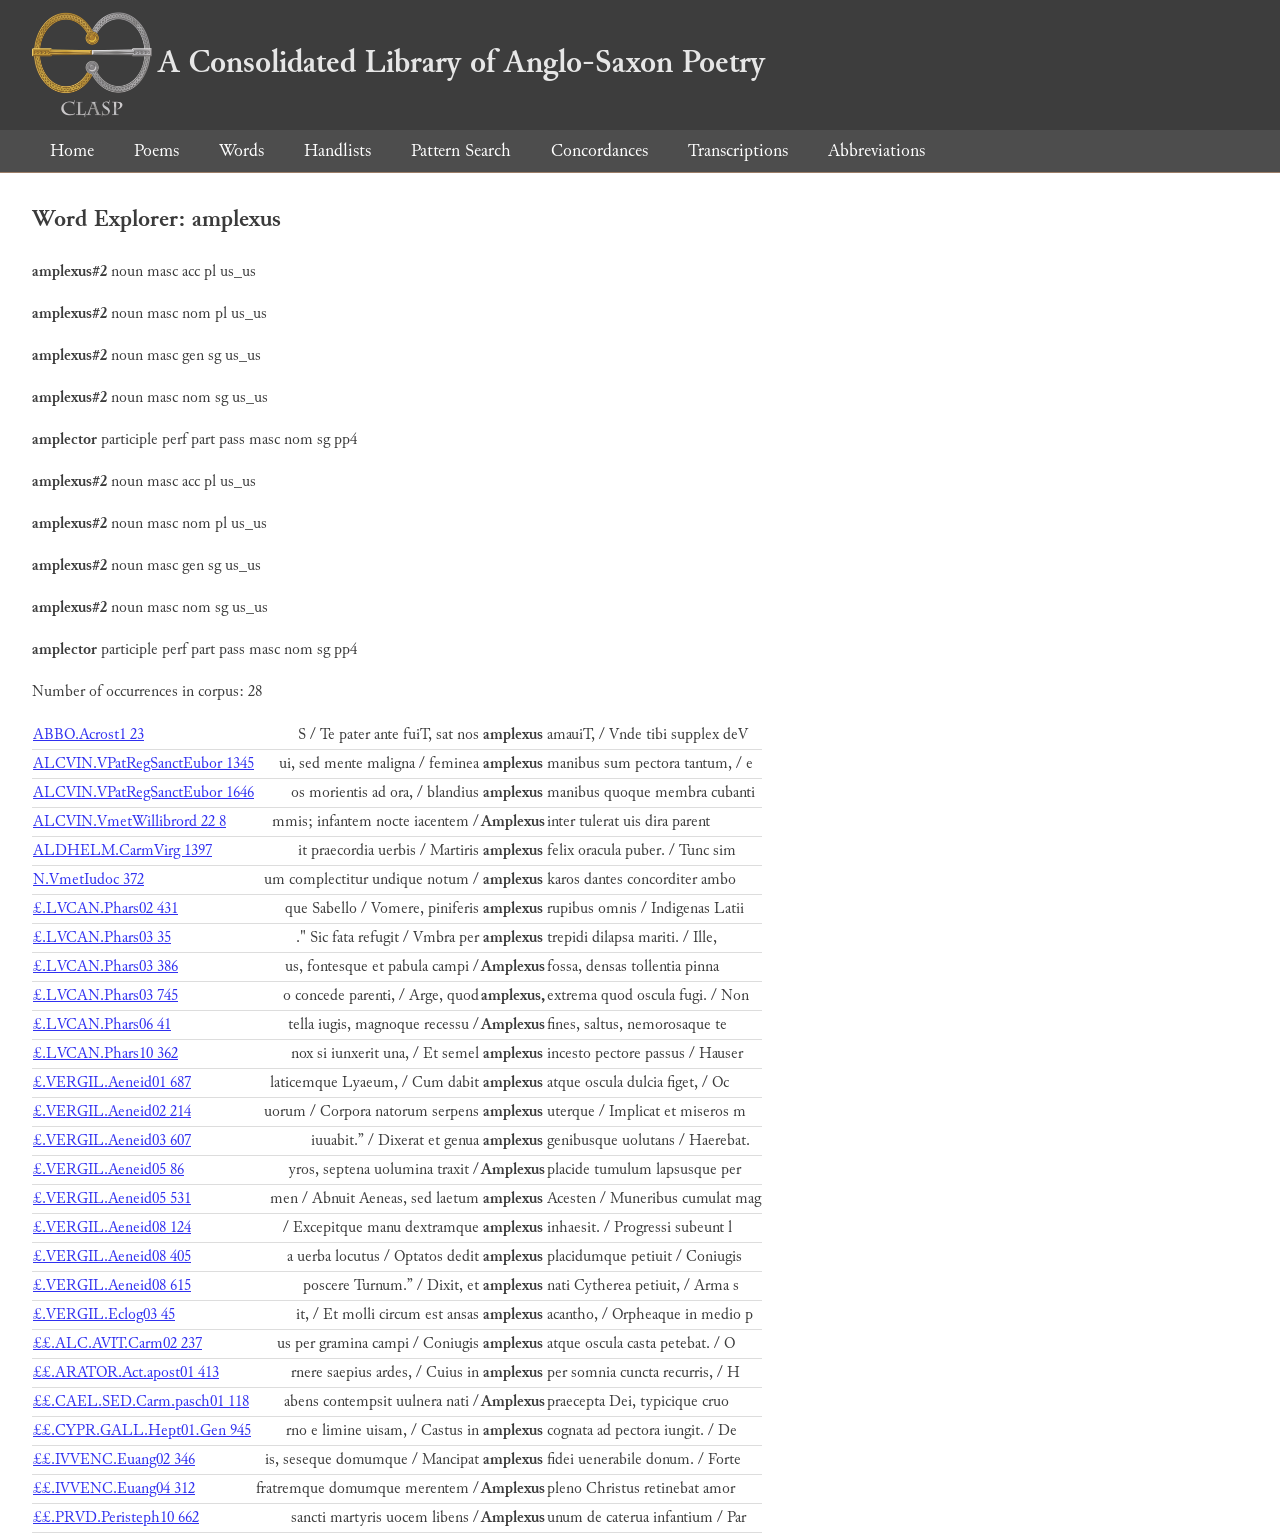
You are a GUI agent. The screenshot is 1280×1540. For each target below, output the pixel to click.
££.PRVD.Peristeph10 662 (116, 1517)
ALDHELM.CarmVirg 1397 (122, 850)
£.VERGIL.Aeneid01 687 (112, 1082)
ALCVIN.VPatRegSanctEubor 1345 (143, 763)
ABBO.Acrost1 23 (88, 734)
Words (241, 150)
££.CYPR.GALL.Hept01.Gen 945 (142, 1430)
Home (72, 150)
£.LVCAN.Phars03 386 (105, 966)
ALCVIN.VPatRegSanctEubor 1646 (143, 792)
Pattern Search (461, 150)
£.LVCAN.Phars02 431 (105, 908)
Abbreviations (876, 150)
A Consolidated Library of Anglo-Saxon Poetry (398, 62)
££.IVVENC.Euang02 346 (114, 1459)
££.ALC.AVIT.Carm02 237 (117, 1343)
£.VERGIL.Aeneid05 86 (108, 1169)
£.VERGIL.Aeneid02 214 (112, 1111)
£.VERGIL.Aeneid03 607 (112, 1140)
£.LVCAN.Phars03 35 (102, 937)
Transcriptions (738, 150)
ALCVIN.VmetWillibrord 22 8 (129, 821)
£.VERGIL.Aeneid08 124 (112, 1227)
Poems (156, 150)
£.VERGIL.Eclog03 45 (104, 1314)
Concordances (599, 150)
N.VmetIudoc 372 (88, 879)
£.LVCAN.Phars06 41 (102, 1024)
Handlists (337, 150)
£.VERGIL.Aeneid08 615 (112, 1285)
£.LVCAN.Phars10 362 (105, 1053)
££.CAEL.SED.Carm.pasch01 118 (141, 1401)
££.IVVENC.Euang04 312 (114, 1488)
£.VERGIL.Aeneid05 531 (112, 1198)
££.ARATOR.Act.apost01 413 (126, 1372)
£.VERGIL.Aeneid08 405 (112, 1256)
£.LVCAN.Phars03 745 (105, 995)
